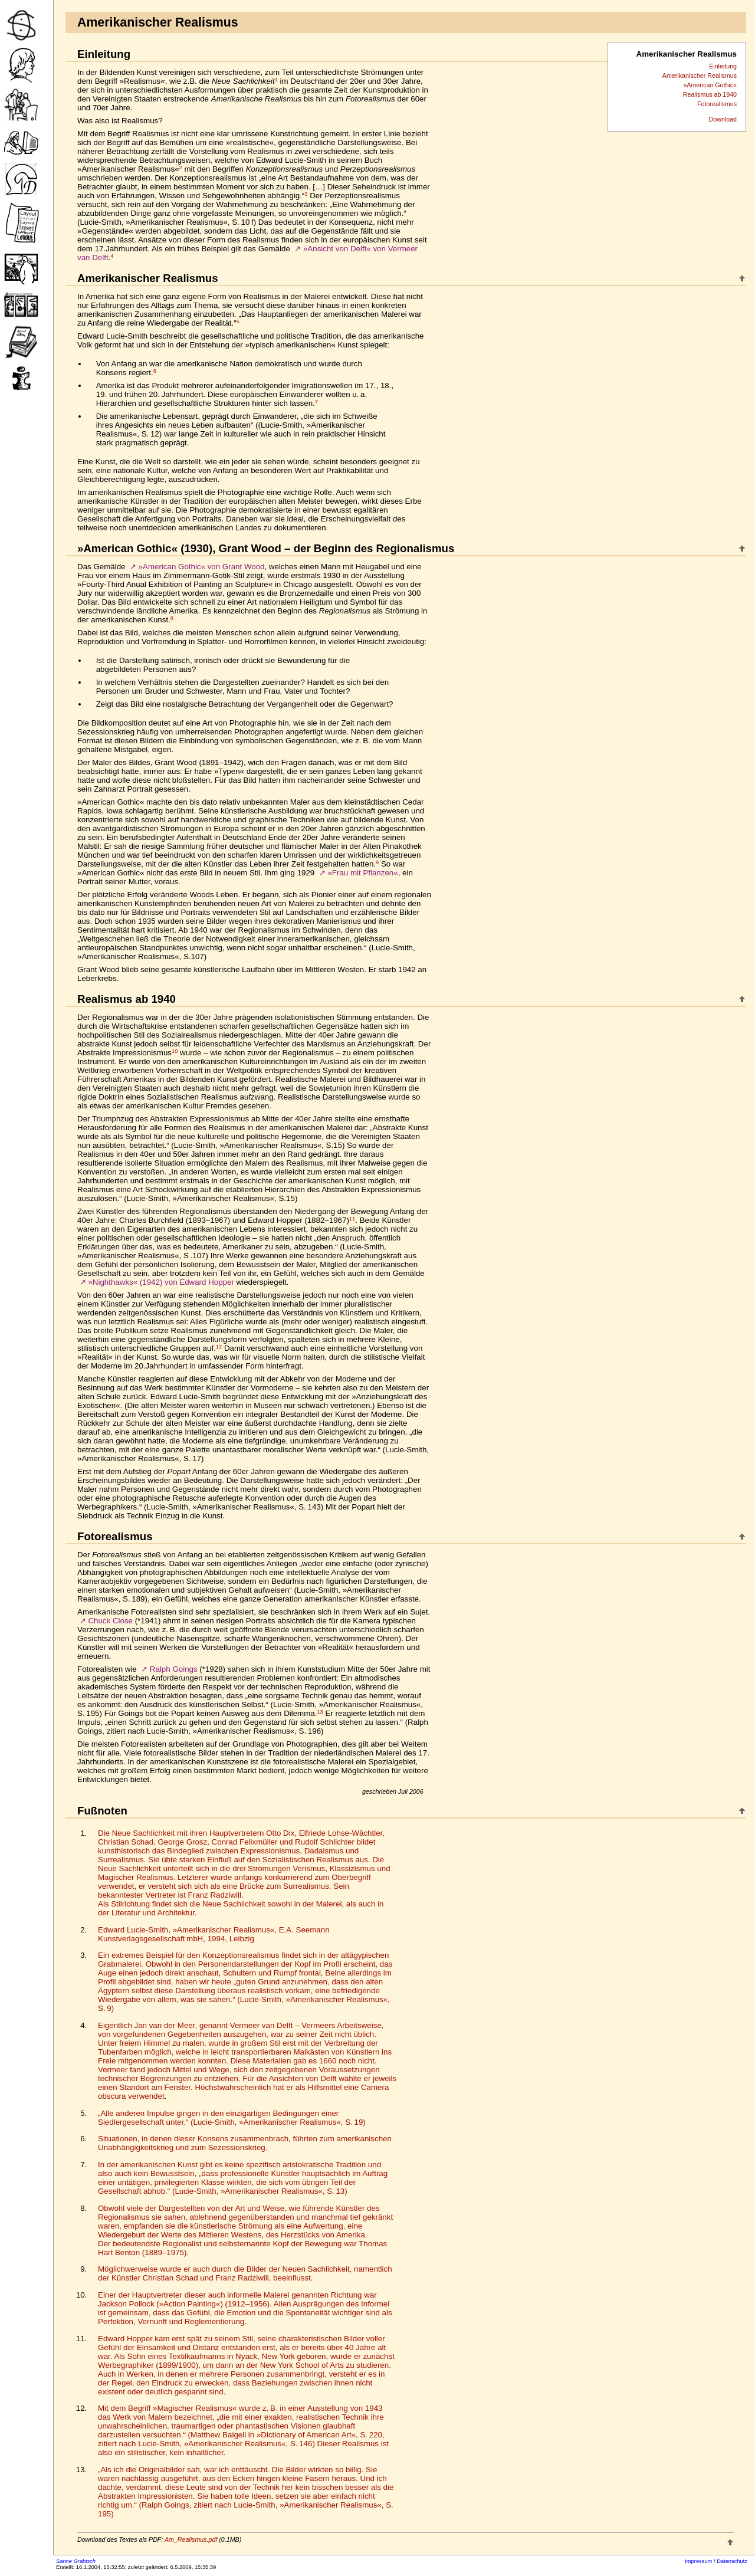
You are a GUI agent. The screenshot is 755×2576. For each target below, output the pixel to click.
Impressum (698, 2561)
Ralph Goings (174, 1669)
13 (320, 1712)
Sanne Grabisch (76, 2561)
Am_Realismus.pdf (191, 2539)
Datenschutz (732, 2561)
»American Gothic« (710, 84)
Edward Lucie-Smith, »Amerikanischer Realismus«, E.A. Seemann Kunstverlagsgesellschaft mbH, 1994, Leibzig (214, 1934)
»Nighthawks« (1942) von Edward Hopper (161, 1282)
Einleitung (723, 66)
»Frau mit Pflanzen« (362, 872)
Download (723, 119)
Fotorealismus (717, 103)
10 (175, 1051)
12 (219, 1347)
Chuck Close (110, 1620)
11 (352, 1219)
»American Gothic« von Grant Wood (202, 566)
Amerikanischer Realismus (699, 75)
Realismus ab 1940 (710, 94)
